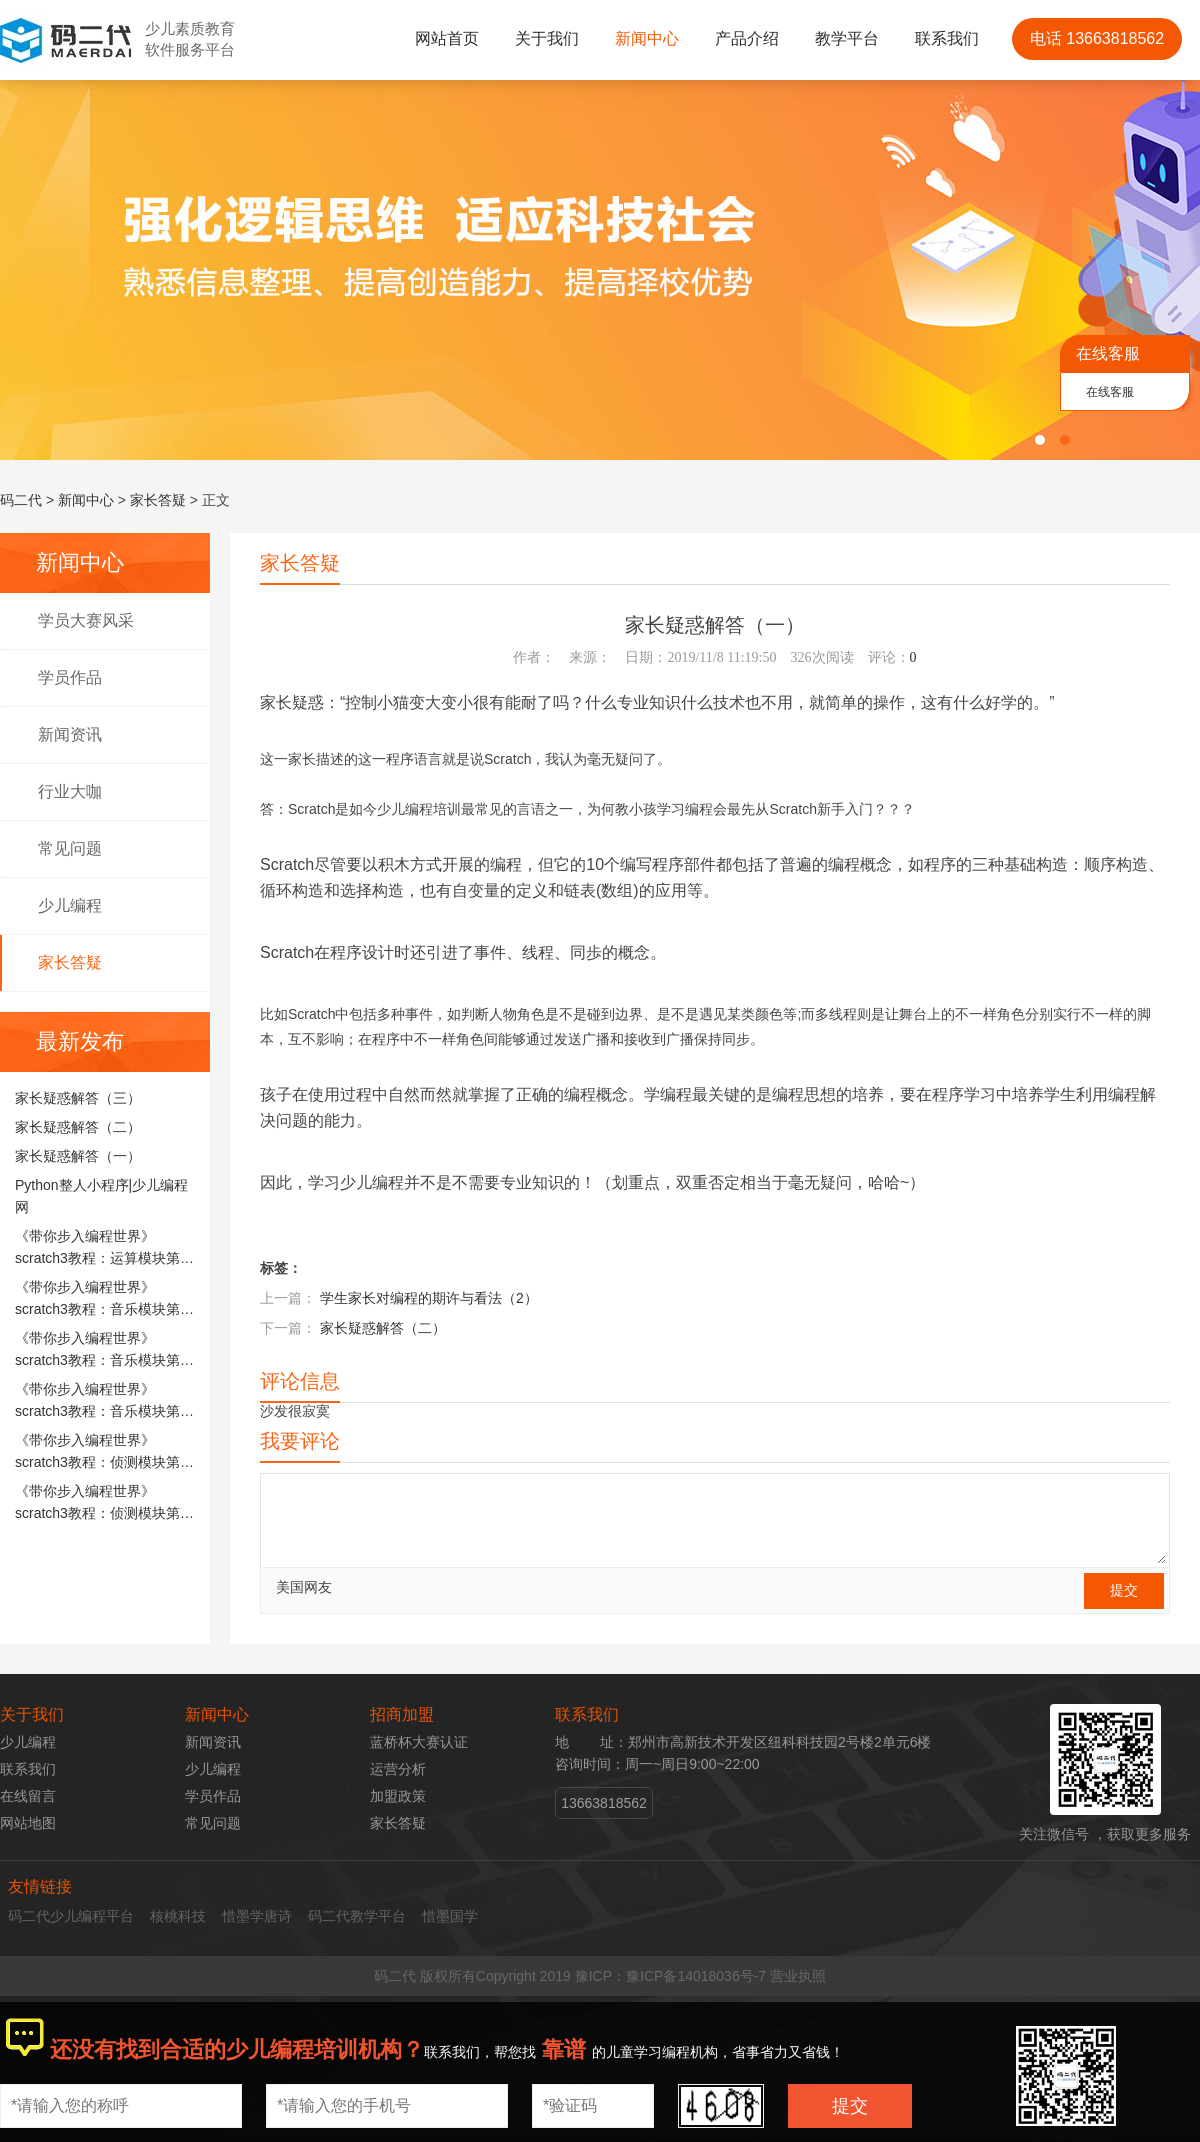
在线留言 (28, 1796)
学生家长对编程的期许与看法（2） (429, 1298)
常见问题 (70, 848)
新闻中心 (647, 38)
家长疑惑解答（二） (78, 1127)
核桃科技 (178, 1916)
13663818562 (604, 1803)
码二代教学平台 (357, 1916)
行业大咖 (70, 791)
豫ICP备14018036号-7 (696, 1976)
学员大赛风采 (86, 620)
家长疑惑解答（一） (78, 1156)
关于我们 (547, 38)
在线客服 (1110, 392)
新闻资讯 (70, 734)
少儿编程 (70, 905)
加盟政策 (398, 1796)
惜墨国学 (450, 1916)
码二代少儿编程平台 (71, 1916)
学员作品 (70, 677)
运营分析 (398, 1769)
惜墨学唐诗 (257, 1916)
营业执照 (798, 1976)
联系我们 (947, 38)
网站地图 (28, 1823)
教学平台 (847, 38)
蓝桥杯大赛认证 (419, 1742)
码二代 (21, 500)
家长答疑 (158, 500)
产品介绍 (747, 38)
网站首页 (447, 38)
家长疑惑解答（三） (78, 1098)
